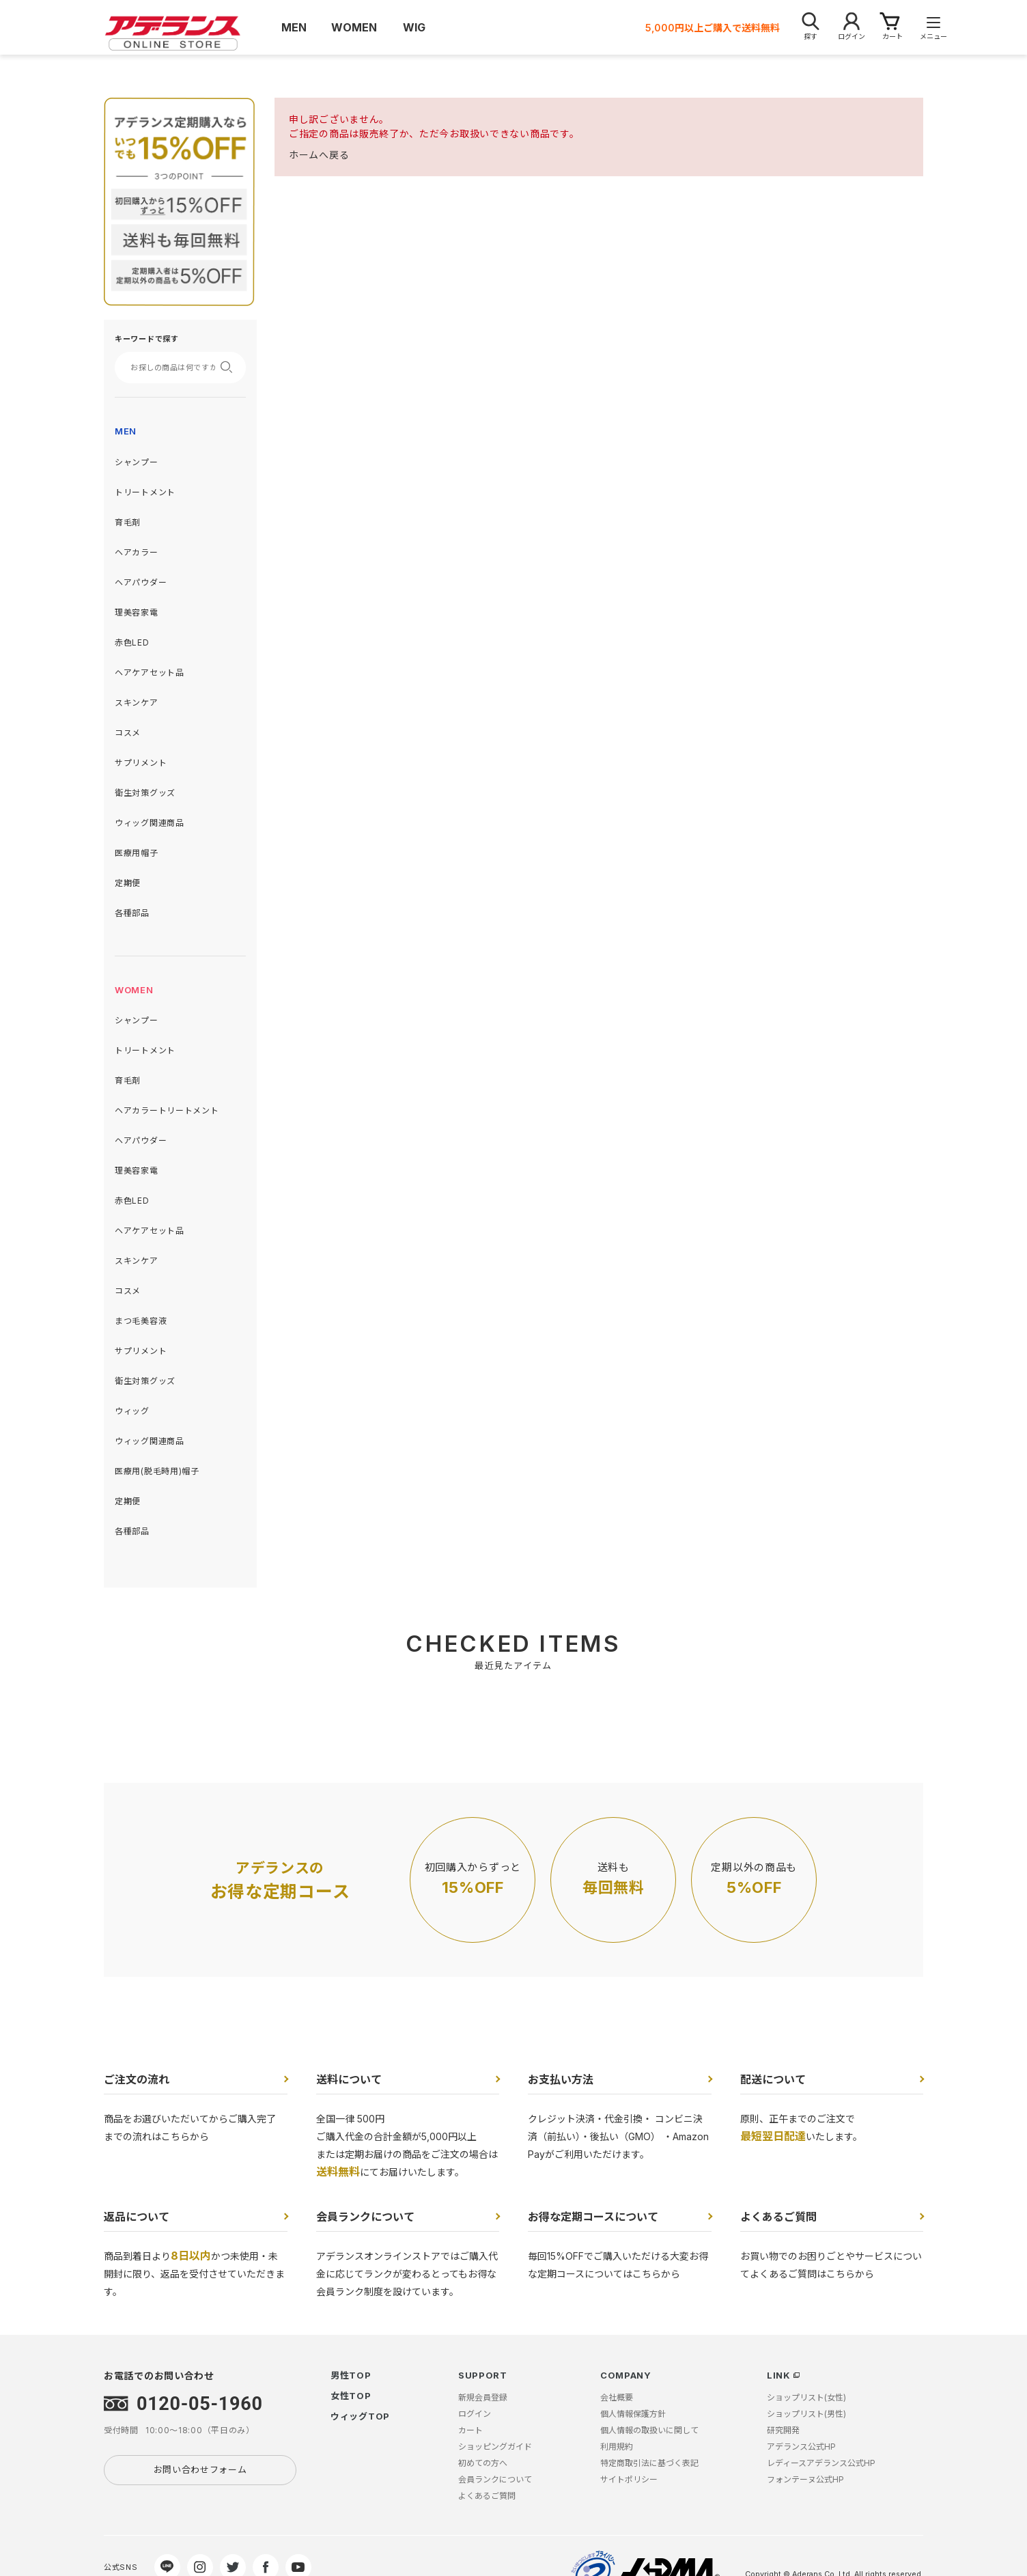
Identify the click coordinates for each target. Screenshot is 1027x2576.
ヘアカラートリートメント (167, 1110)
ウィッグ (132, 1411)
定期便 (128, 883)
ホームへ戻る (319, 155)
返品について (136, 2217)
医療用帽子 (136, 853)
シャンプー (136, 462)
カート (470, 2430)
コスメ (128, 733)
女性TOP (350, 2395)
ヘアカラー (136, 552)
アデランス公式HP (801, 2446)
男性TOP (350, 2375)
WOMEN (134, 989)
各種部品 (132, 913)
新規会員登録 (482, 2397)
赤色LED (132, 642)
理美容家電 (136, 612)
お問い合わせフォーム (200, 2469)
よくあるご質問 (778, 2217)
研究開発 (783, 2430)
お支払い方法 (560, 2079)
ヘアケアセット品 (149, 672)
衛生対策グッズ (145, 793)
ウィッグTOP (360, 2416)
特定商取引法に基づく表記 (649, 2463)
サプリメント (141, 763)
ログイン (474, 2414)
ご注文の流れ (136, 2079)
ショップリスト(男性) (806, 2414)
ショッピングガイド (495, 2446)
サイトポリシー (629, 2479)
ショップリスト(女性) (806, 2397)
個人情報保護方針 (633, 2414)
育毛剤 (128, 522)
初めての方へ (482, 2463)
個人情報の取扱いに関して (649, 2430)
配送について (773, 2079)
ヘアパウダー (141, 582)
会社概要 (616, 2397)
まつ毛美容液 (141, 1321)
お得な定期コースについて (593, 2217)
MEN (126, 431)
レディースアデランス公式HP (821, 2463)
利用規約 (616, 2446)
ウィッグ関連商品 (149, 823)
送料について (349, 2079)
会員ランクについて (365, 2217)
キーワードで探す (147, 339)
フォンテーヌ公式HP (805, 2479)
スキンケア (136, 702)
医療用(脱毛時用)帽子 (157, 1471)
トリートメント (145, 492)
